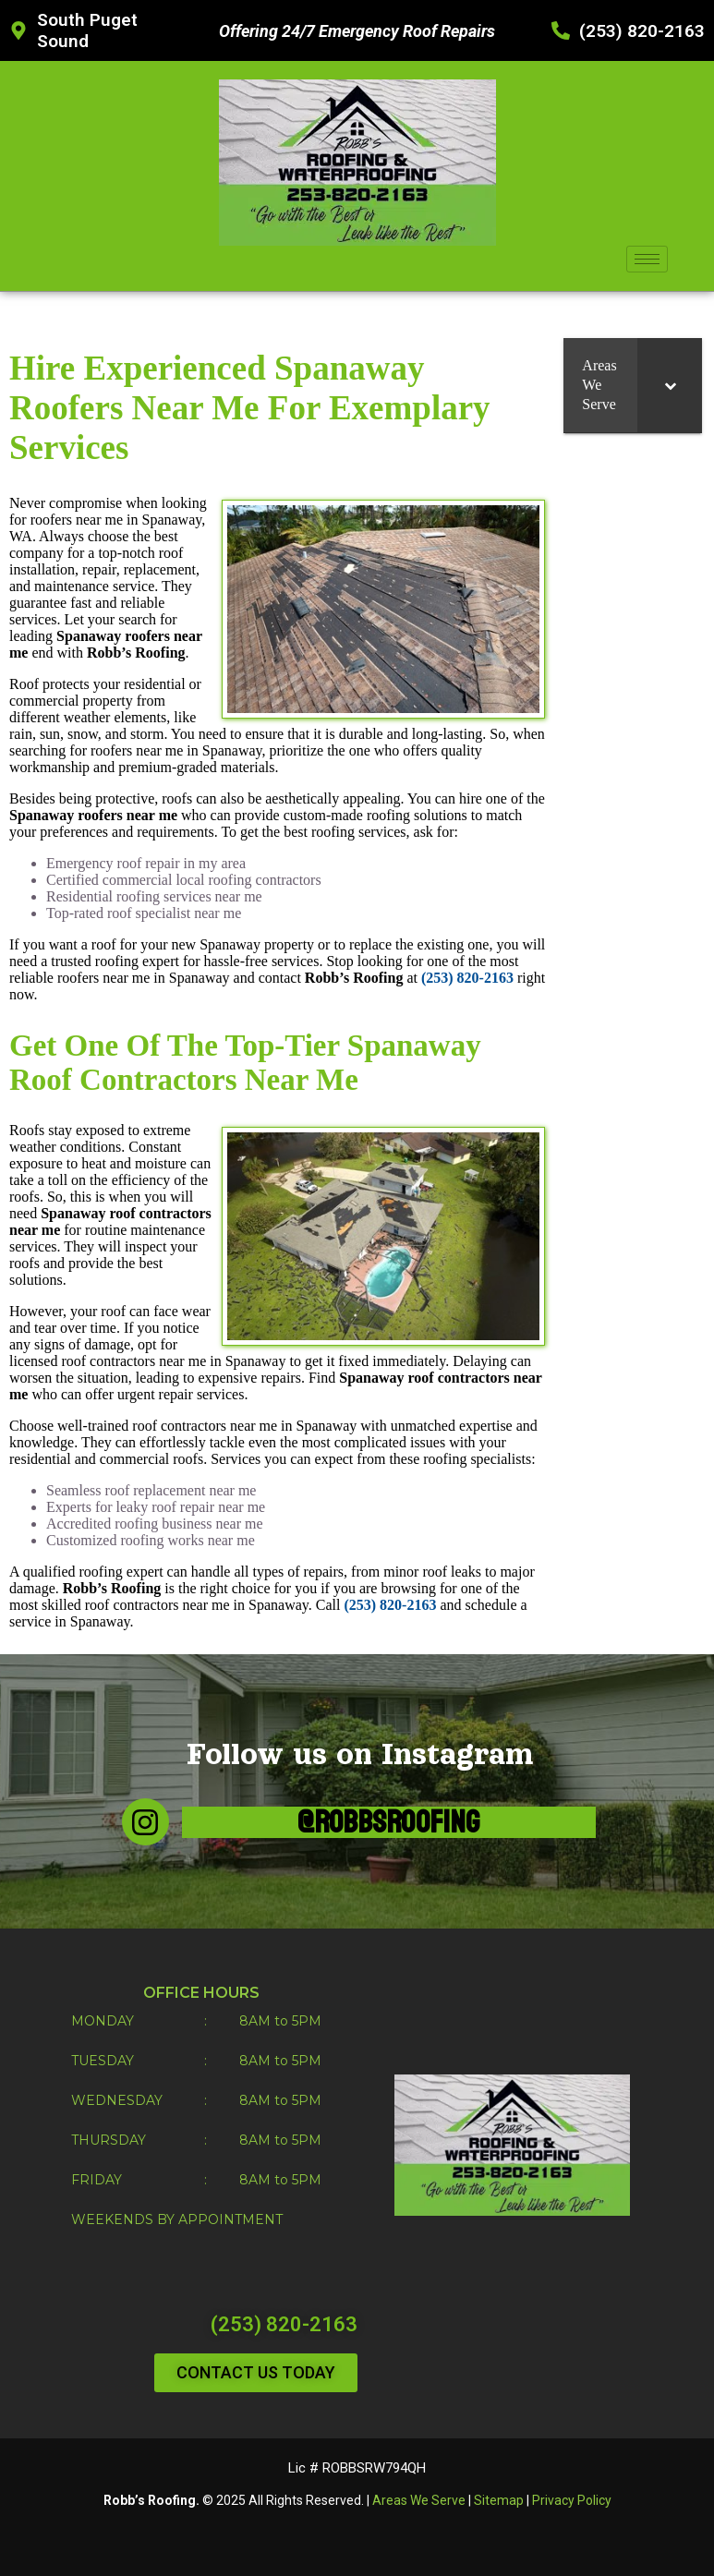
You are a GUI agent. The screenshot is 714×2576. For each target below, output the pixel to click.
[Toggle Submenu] (669, 385)
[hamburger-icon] (647, 259)
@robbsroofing (388, 1822)
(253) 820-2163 (284, 2324)
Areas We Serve (419, 2500)
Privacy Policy (571, 2500)
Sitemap (499, 2500)
